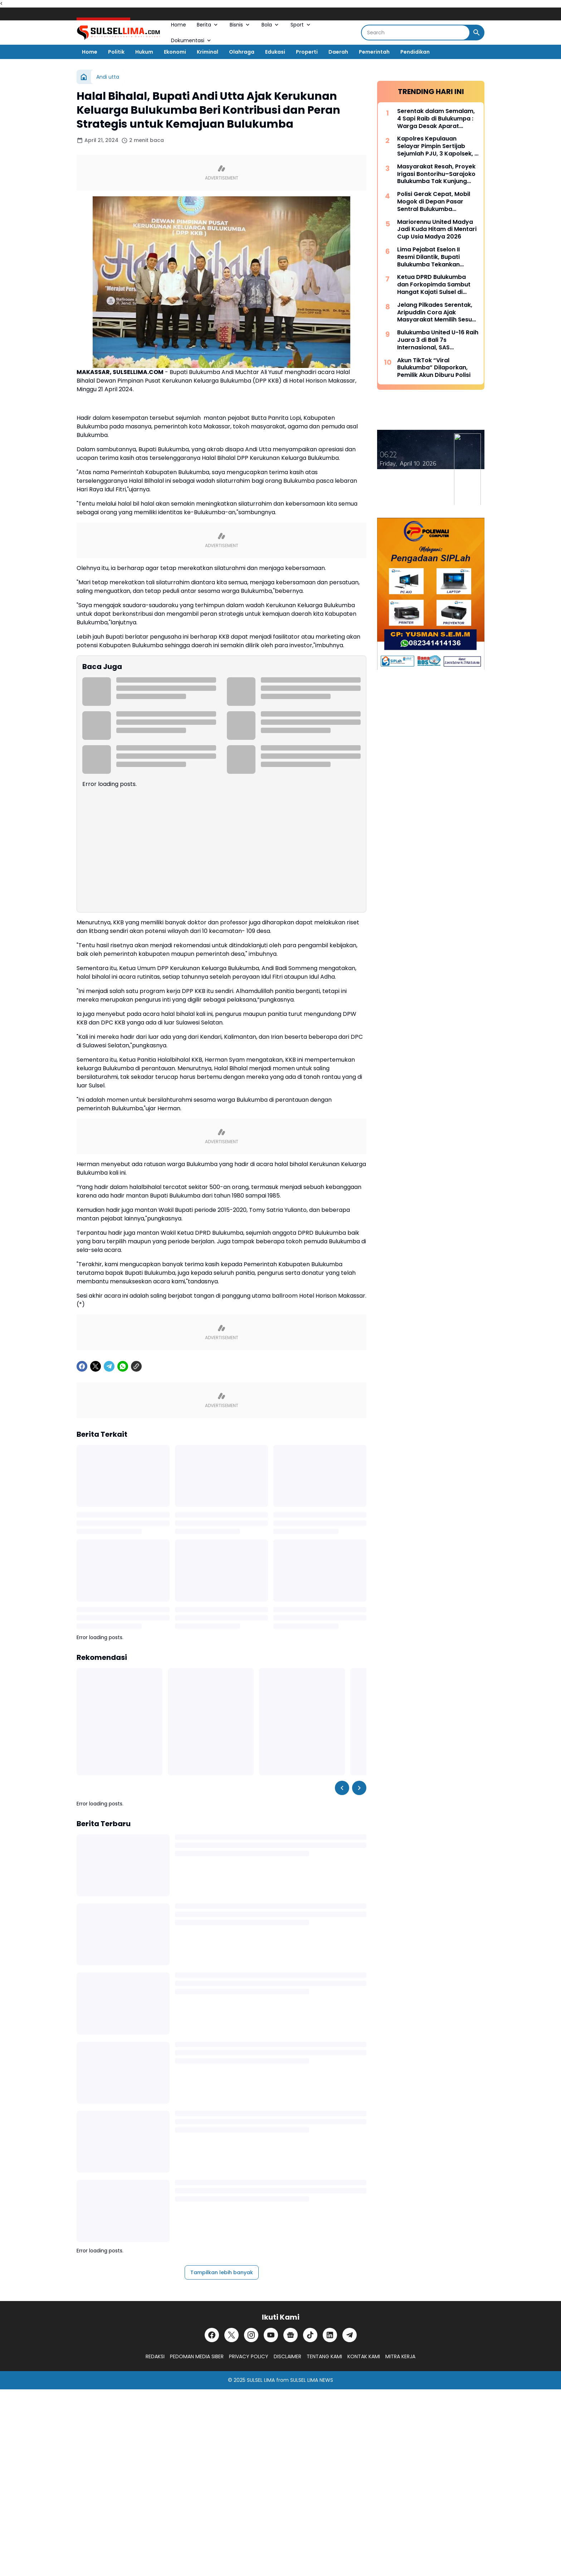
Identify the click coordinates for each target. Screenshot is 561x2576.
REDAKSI (155, 2356)
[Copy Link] (136, 1366)
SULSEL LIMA (261, 2380)
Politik (116, 51)
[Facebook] (82, 1366)
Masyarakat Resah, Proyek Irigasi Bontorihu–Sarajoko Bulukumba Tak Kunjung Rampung (436, 174)
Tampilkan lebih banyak (221, 2272)
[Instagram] (251, 2335)
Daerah (338, 51)
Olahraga (241, 51)
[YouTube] (271, 2335)
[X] (95, 1366)
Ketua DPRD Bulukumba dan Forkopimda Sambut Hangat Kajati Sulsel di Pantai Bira (433, 285)
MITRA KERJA (400, 2356)
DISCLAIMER (287, 2356)
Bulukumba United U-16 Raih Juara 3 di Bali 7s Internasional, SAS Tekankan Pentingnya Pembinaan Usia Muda (437, 340)
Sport (301, 24)
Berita (208, 24)
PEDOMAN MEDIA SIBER (197, 2356)
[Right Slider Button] (359, 1788)
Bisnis (240, 24)
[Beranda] (84, 77)
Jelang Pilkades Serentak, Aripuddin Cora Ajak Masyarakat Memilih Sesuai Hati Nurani (437, 312)
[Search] (415, 32)
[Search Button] (476, 32)
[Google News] (290, 2335)
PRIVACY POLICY (248, 2356)
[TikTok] (310, 2335)
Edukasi (275, 51)
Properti (307, 51)
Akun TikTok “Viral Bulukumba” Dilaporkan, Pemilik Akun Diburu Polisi (433, 368)
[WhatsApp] (122, 1366)
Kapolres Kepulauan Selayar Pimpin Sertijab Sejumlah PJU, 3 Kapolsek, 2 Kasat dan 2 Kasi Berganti (437, 146)
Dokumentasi (191, 40)
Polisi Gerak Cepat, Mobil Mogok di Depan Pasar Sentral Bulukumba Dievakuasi (433, 202)
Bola (271, 24)
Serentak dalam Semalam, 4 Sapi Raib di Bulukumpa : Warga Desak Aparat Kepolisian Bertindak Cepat (437, 119)
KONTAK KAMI (363, 2356)
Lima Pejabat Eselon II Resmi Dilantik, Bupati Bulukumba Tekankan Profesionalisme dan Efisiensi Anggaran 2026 (432, 257)
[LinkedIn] (330, 2335)
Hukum (144, 51)
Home (178, 24)
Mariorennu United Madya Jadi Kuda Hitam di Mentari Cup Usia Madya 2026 (437, 229)
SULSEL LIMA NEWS (311, 2380)
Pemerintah (374, 51)
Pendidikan (415, 51)
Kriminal (207, 51)
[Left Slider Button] (342, 1788)
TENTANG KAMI (324, 2356)
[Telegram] (109, 1366)
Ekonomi (175, 51)
